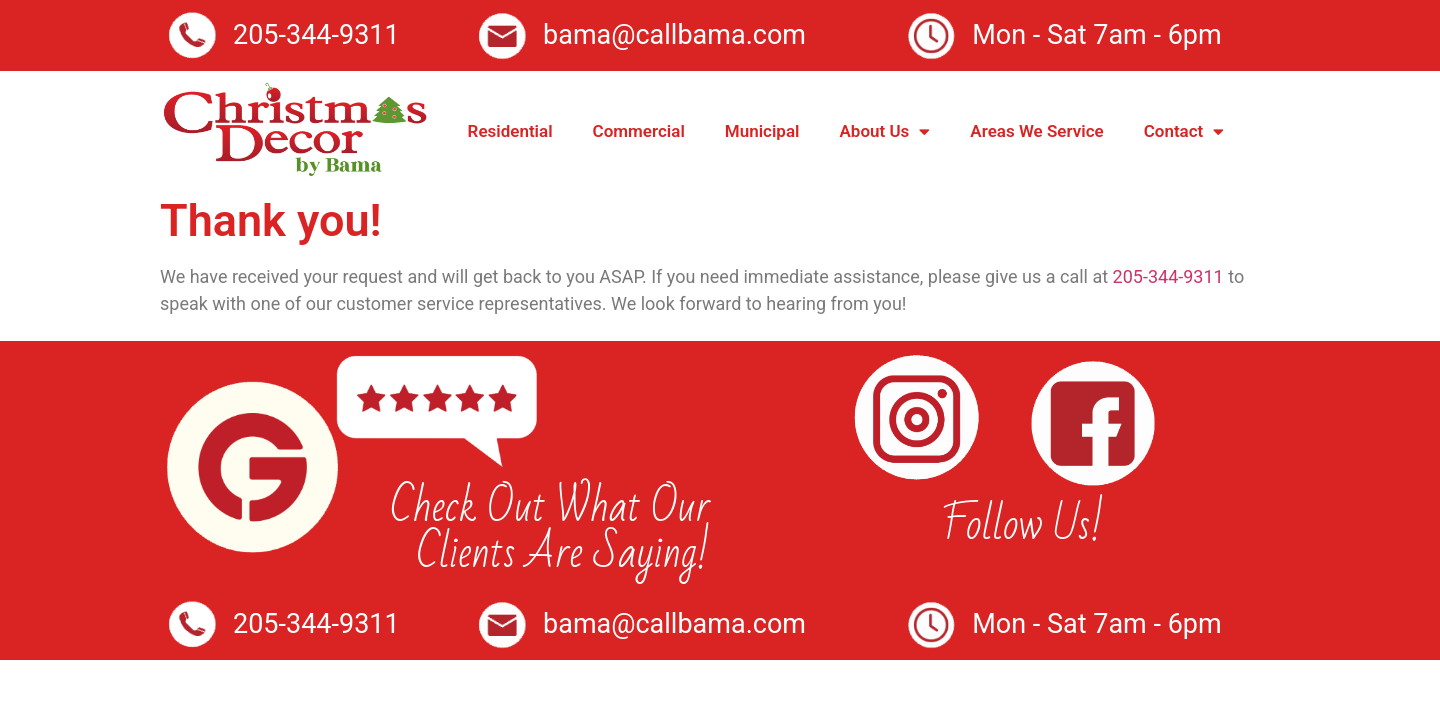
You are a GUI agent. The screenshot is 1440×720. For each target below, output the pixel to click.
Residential (510, 131)
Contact (1184, 131)
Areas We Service (1036, 131)
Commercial (639, 131)
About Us (884, 131)
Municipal (762, 131)
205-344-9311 (1168, 276)
